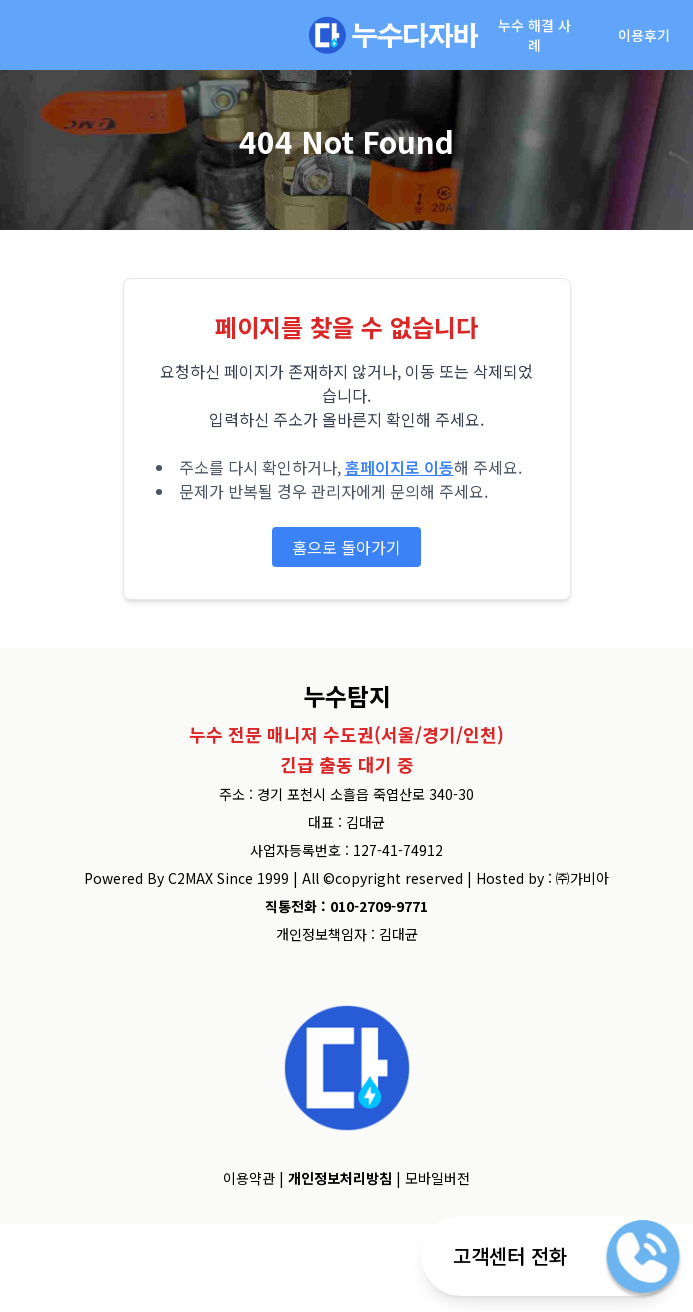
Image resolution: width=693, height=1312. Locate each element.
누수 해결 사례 (534, 35)
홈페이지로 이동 (399, 467)
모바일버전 (437, 1178)
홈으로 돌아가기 (346, 547)
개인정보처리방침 (340, 1178)
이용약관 (249, 1178)
